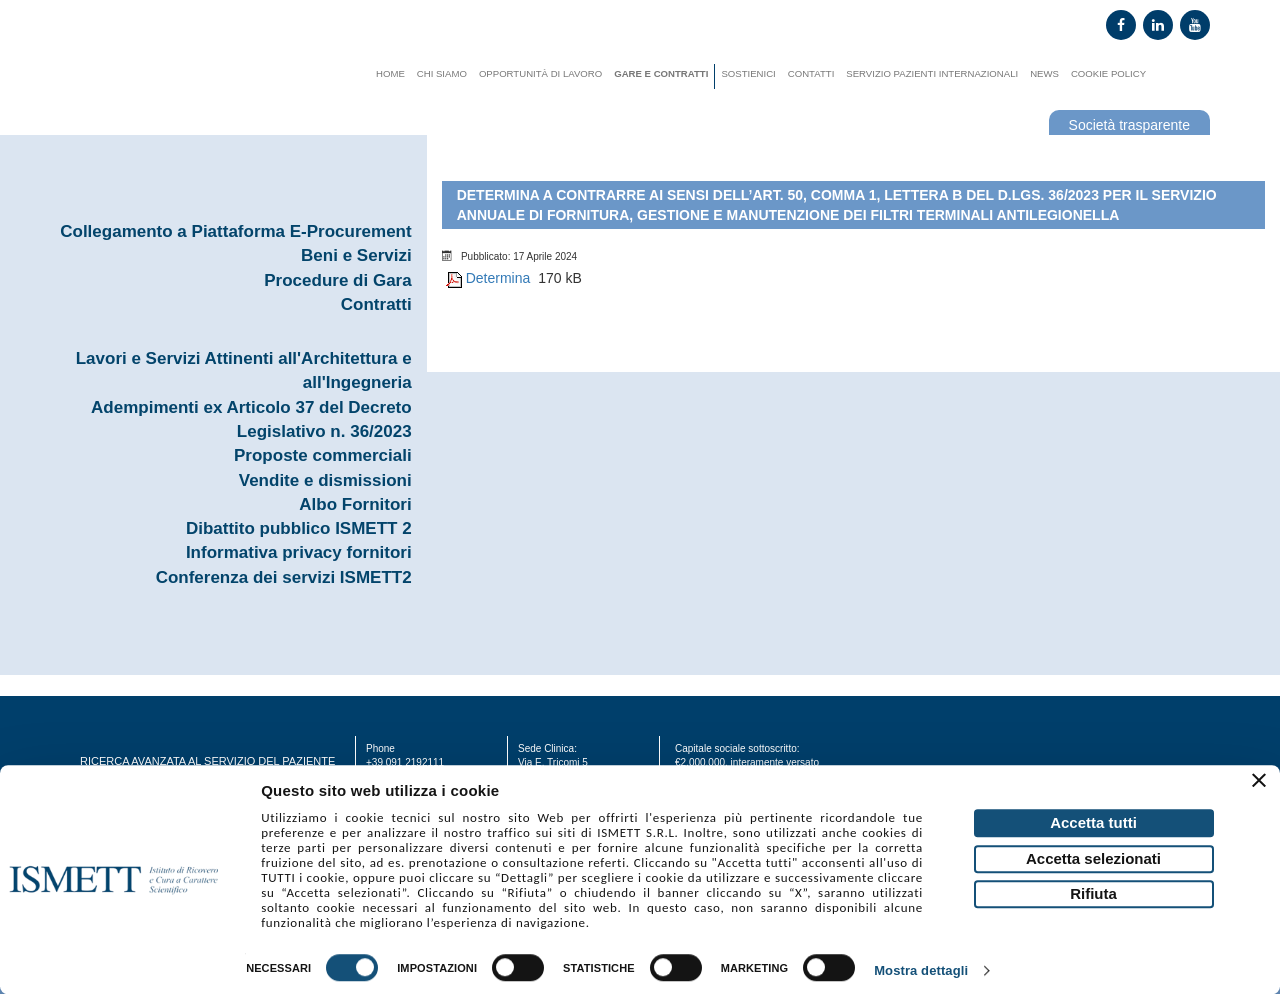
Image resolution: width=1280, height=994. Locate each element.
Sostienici (748, 73)
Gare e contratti (661, 73)
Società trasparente (1129, 125)
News (1044, 73)
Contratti (376, 304)
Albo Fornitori (355, 504)
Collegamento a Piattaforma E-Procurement (235, 231)
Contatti (811, 73)
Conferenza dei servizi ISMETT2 (284, 577)
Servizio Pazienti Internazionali (932, 73)
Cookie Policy (1108, 73)
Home (390, 73)
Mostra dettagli (921, 971)
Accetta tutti (1093, 822)
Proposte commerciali (323, 455)
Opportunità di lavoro (540, 73)
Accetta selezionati (1093, 858)
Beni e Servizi (356, 255)
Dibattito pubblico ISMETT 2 (299, 528)
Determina (498, 278)
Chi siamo (442, 73)
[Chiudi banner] (1262, 783)
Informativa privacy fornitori (299, 552)
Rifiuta (1093, 893)
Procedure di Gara (337, 280)
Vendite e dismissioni (325, 480)
